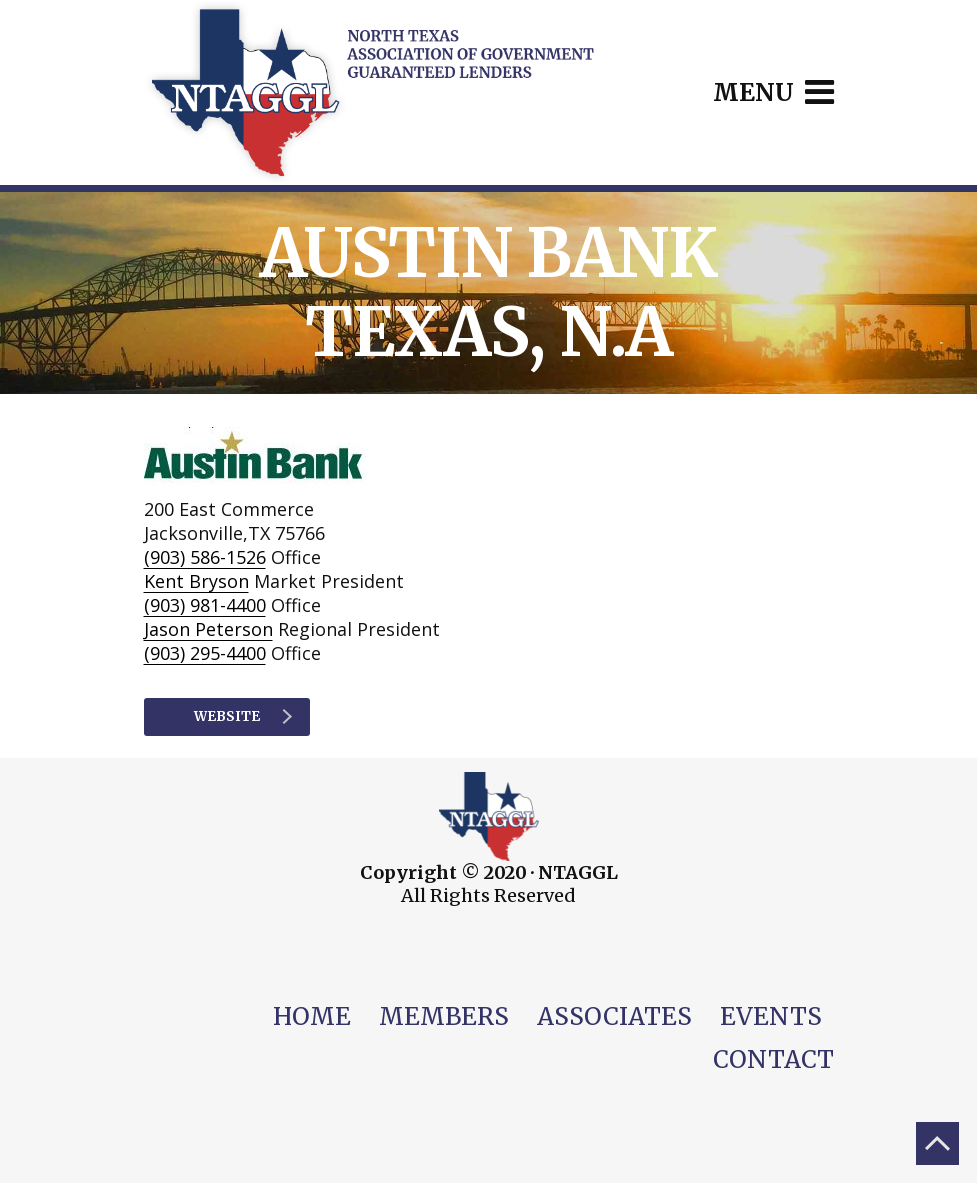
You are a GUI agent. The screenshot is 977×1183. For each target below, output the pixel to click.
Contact (773, 1059)
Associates (614, 1016)
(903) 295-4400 (205, 653)
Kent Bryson (196, 581)
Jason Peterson (208, 629)
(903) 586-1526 (205, 557)
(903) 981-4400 (205, 605)
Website (243, 716)
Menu (773, 92)
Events (771, 1016)
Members (444, 1016)
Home (312, 1016)
